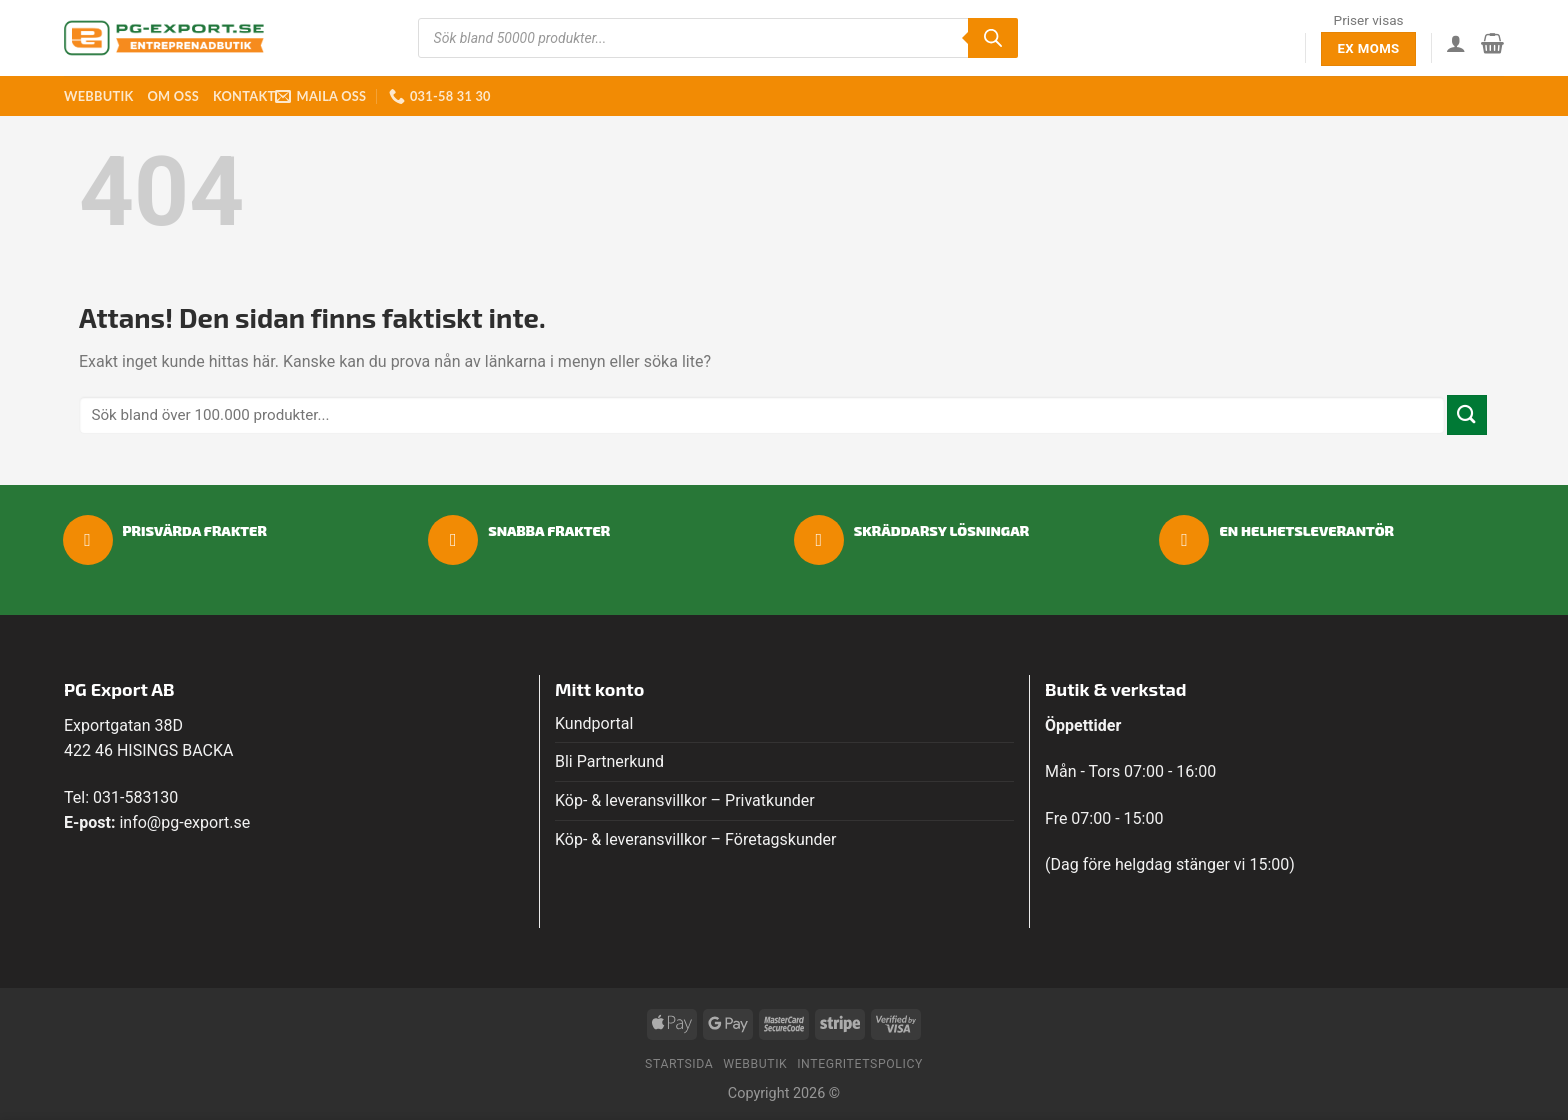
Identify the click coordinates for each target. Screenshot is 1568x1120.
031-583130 (135, 797)
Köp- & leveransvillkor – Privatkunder (685, 800)
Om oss (172, 96)
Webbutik (98, 96)
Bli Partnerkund (609, 761)
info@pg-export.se (184, 822)
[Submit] (1467, 414)
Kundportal (594, 723)
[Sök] (993, 38)
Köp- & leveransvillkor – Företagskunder (696, 839)
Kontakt (244, 96)
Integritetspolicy (860, 1064)
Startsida (679, 1064)
